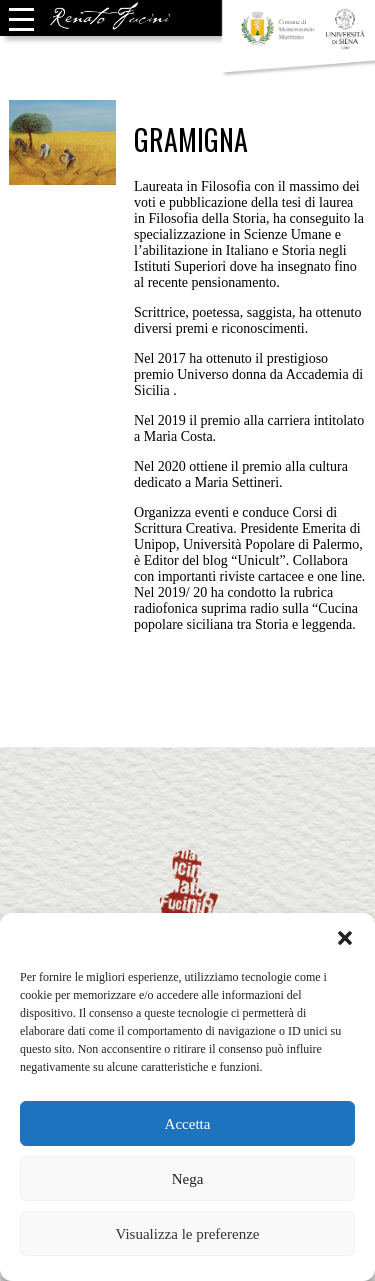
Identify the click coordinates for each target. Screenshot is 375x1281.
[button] (345, 938)
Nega (188, 1179)
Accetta (188, 1124)
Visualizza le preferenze (187, 1234)
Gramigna (191, 139)
